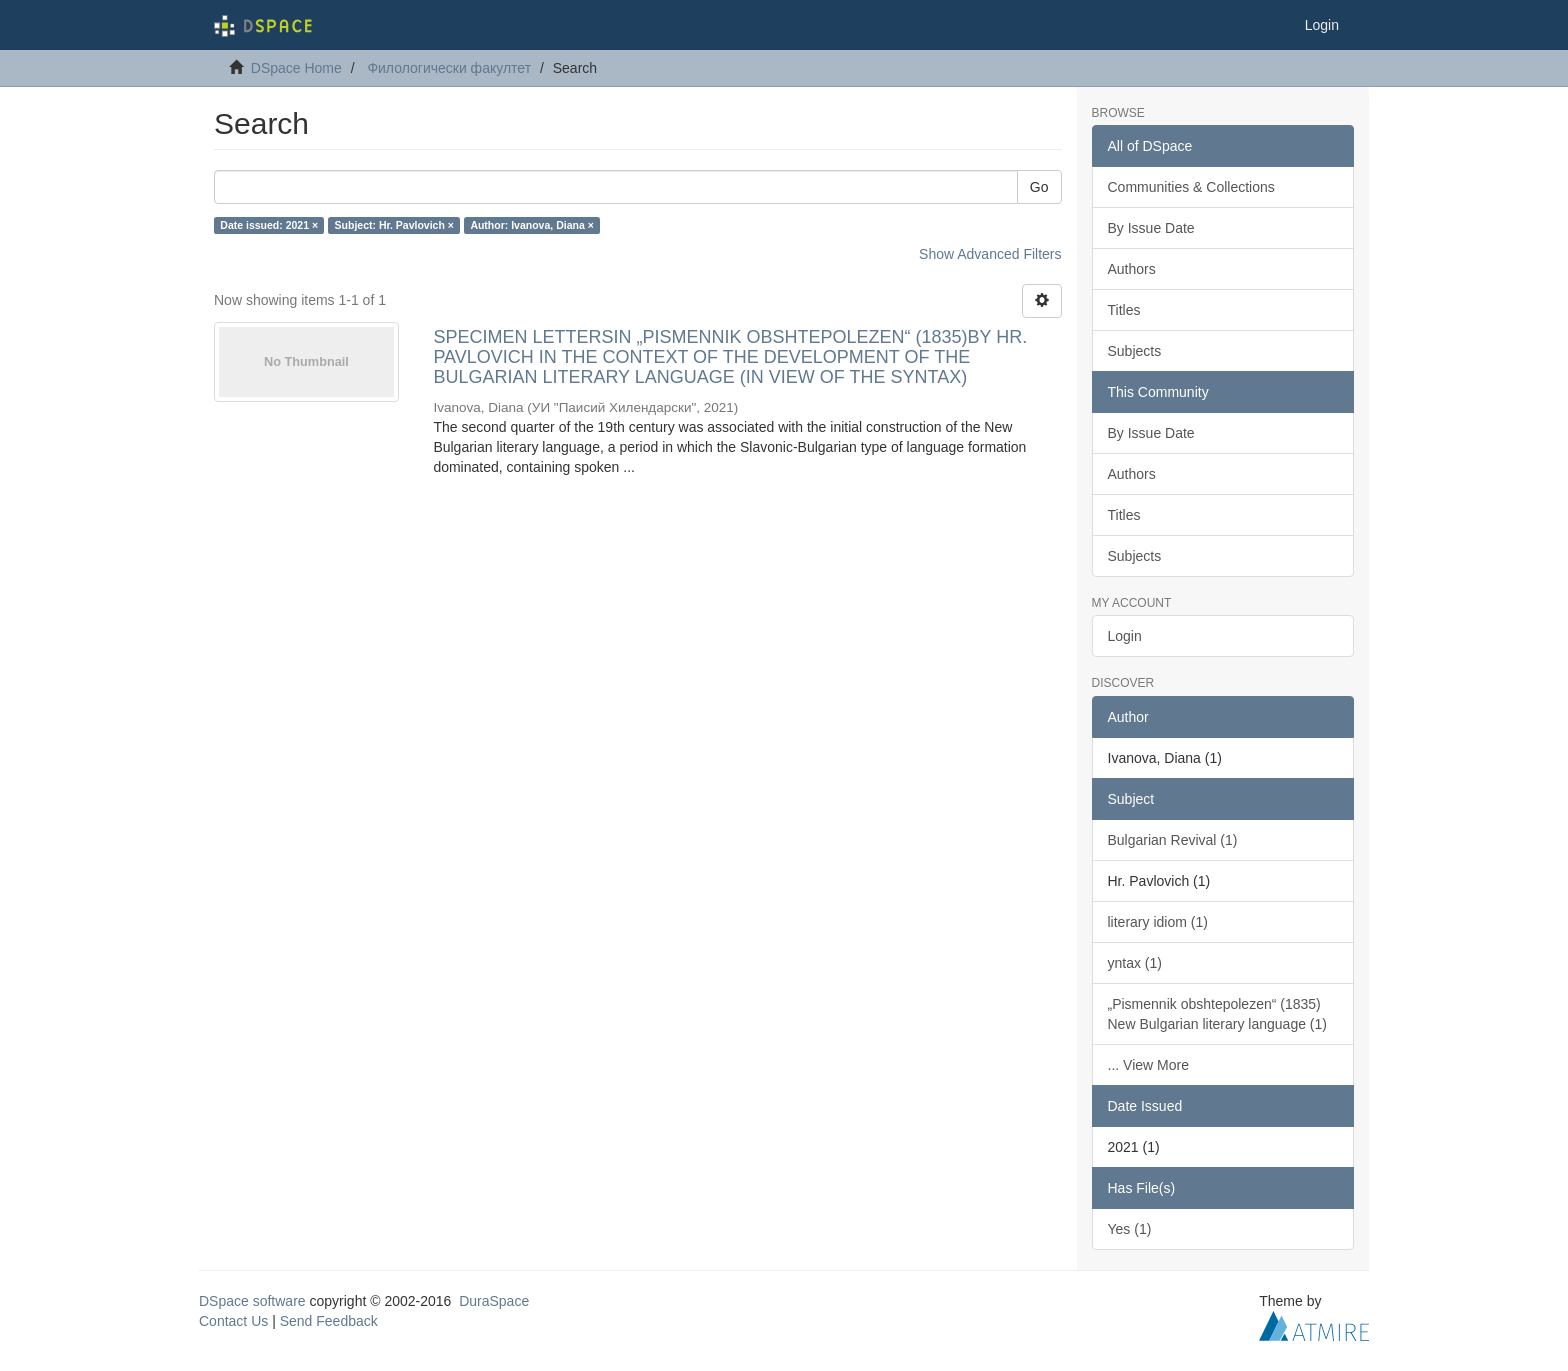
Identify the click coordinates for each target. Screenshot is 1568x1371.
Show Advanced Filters (990, 254)
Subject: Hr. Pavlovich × (394, 225)
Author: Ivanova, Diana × (531, 225)
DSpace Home (296, 68)
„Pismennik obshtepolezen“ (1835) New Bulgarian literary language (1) (1217, 1014)
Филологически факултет (449, 68)
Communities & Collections (1191, 187)
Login (1125, 636)
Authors (1132, 269)
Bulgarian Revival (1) (1173, 840)
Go (1039, 187)
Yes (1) (1130, 1229)
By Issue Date (1151, 228)
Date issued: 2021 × (269, 225)
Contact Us (233, 1321)
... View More (1148, 1065)
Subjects (1135, 351)
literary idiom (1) (1158, 922)
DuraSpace (494, 1301)
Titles (1124, 310)
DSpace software (252, 1301)
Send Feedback (329, 1321)
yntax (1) (1135, 963)
